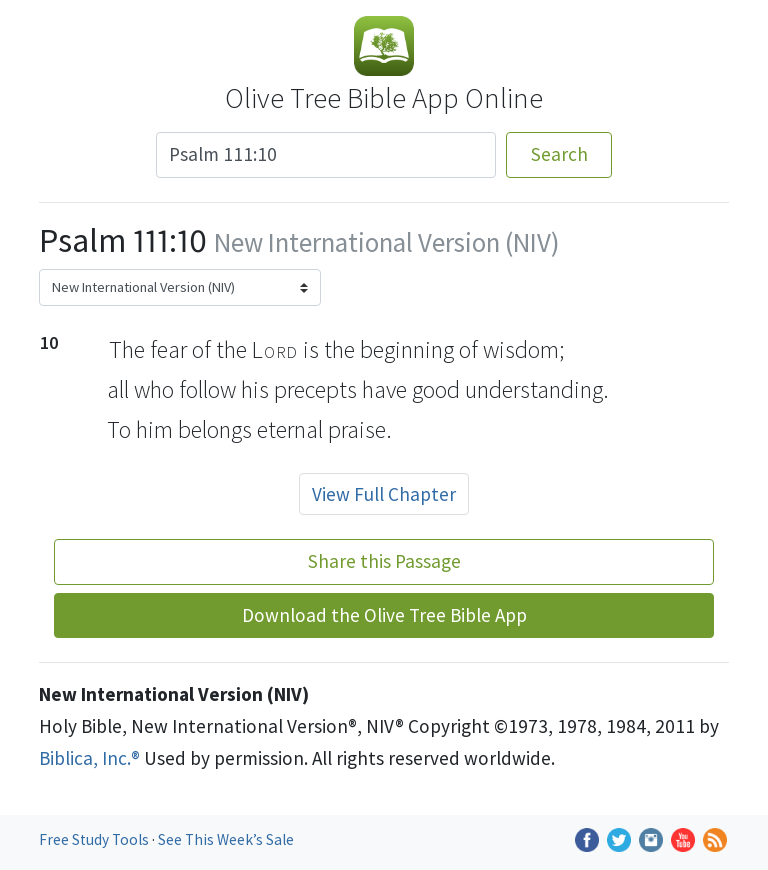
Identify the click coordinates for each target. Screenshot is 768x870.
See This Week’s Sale (226, 839)
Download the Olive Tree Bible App (384, 615)
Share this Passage (384, 561)
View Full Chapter (384, 494)
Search (559, 154)
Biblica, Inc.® (89, 758)
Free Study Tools (95, 839)
